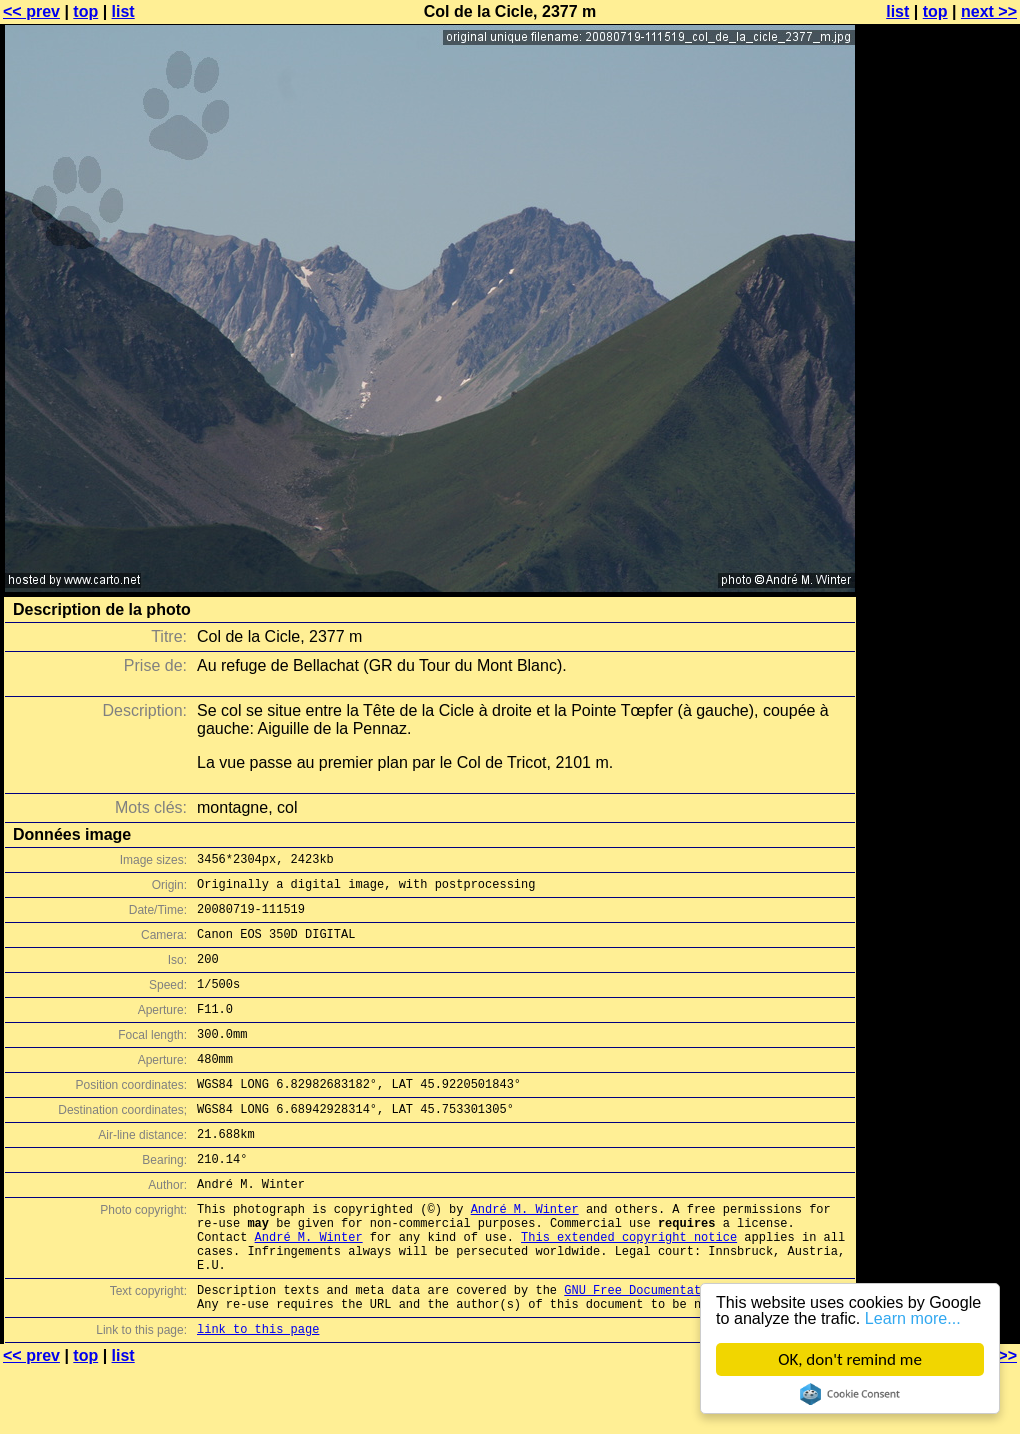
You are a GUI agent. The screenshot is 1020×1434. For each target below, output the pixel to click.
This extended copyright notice (629, 1287)
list (123, 11)
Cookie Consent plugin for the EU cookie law (850, 1394)
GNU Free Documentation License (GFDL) (697, 1349)
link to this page (258, 1394)
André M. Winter (525, 1253)
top (85, 11)
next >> (989, 11)
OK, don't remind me (850, 1359)
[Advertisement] (939, 495)
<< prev (31, 11)
